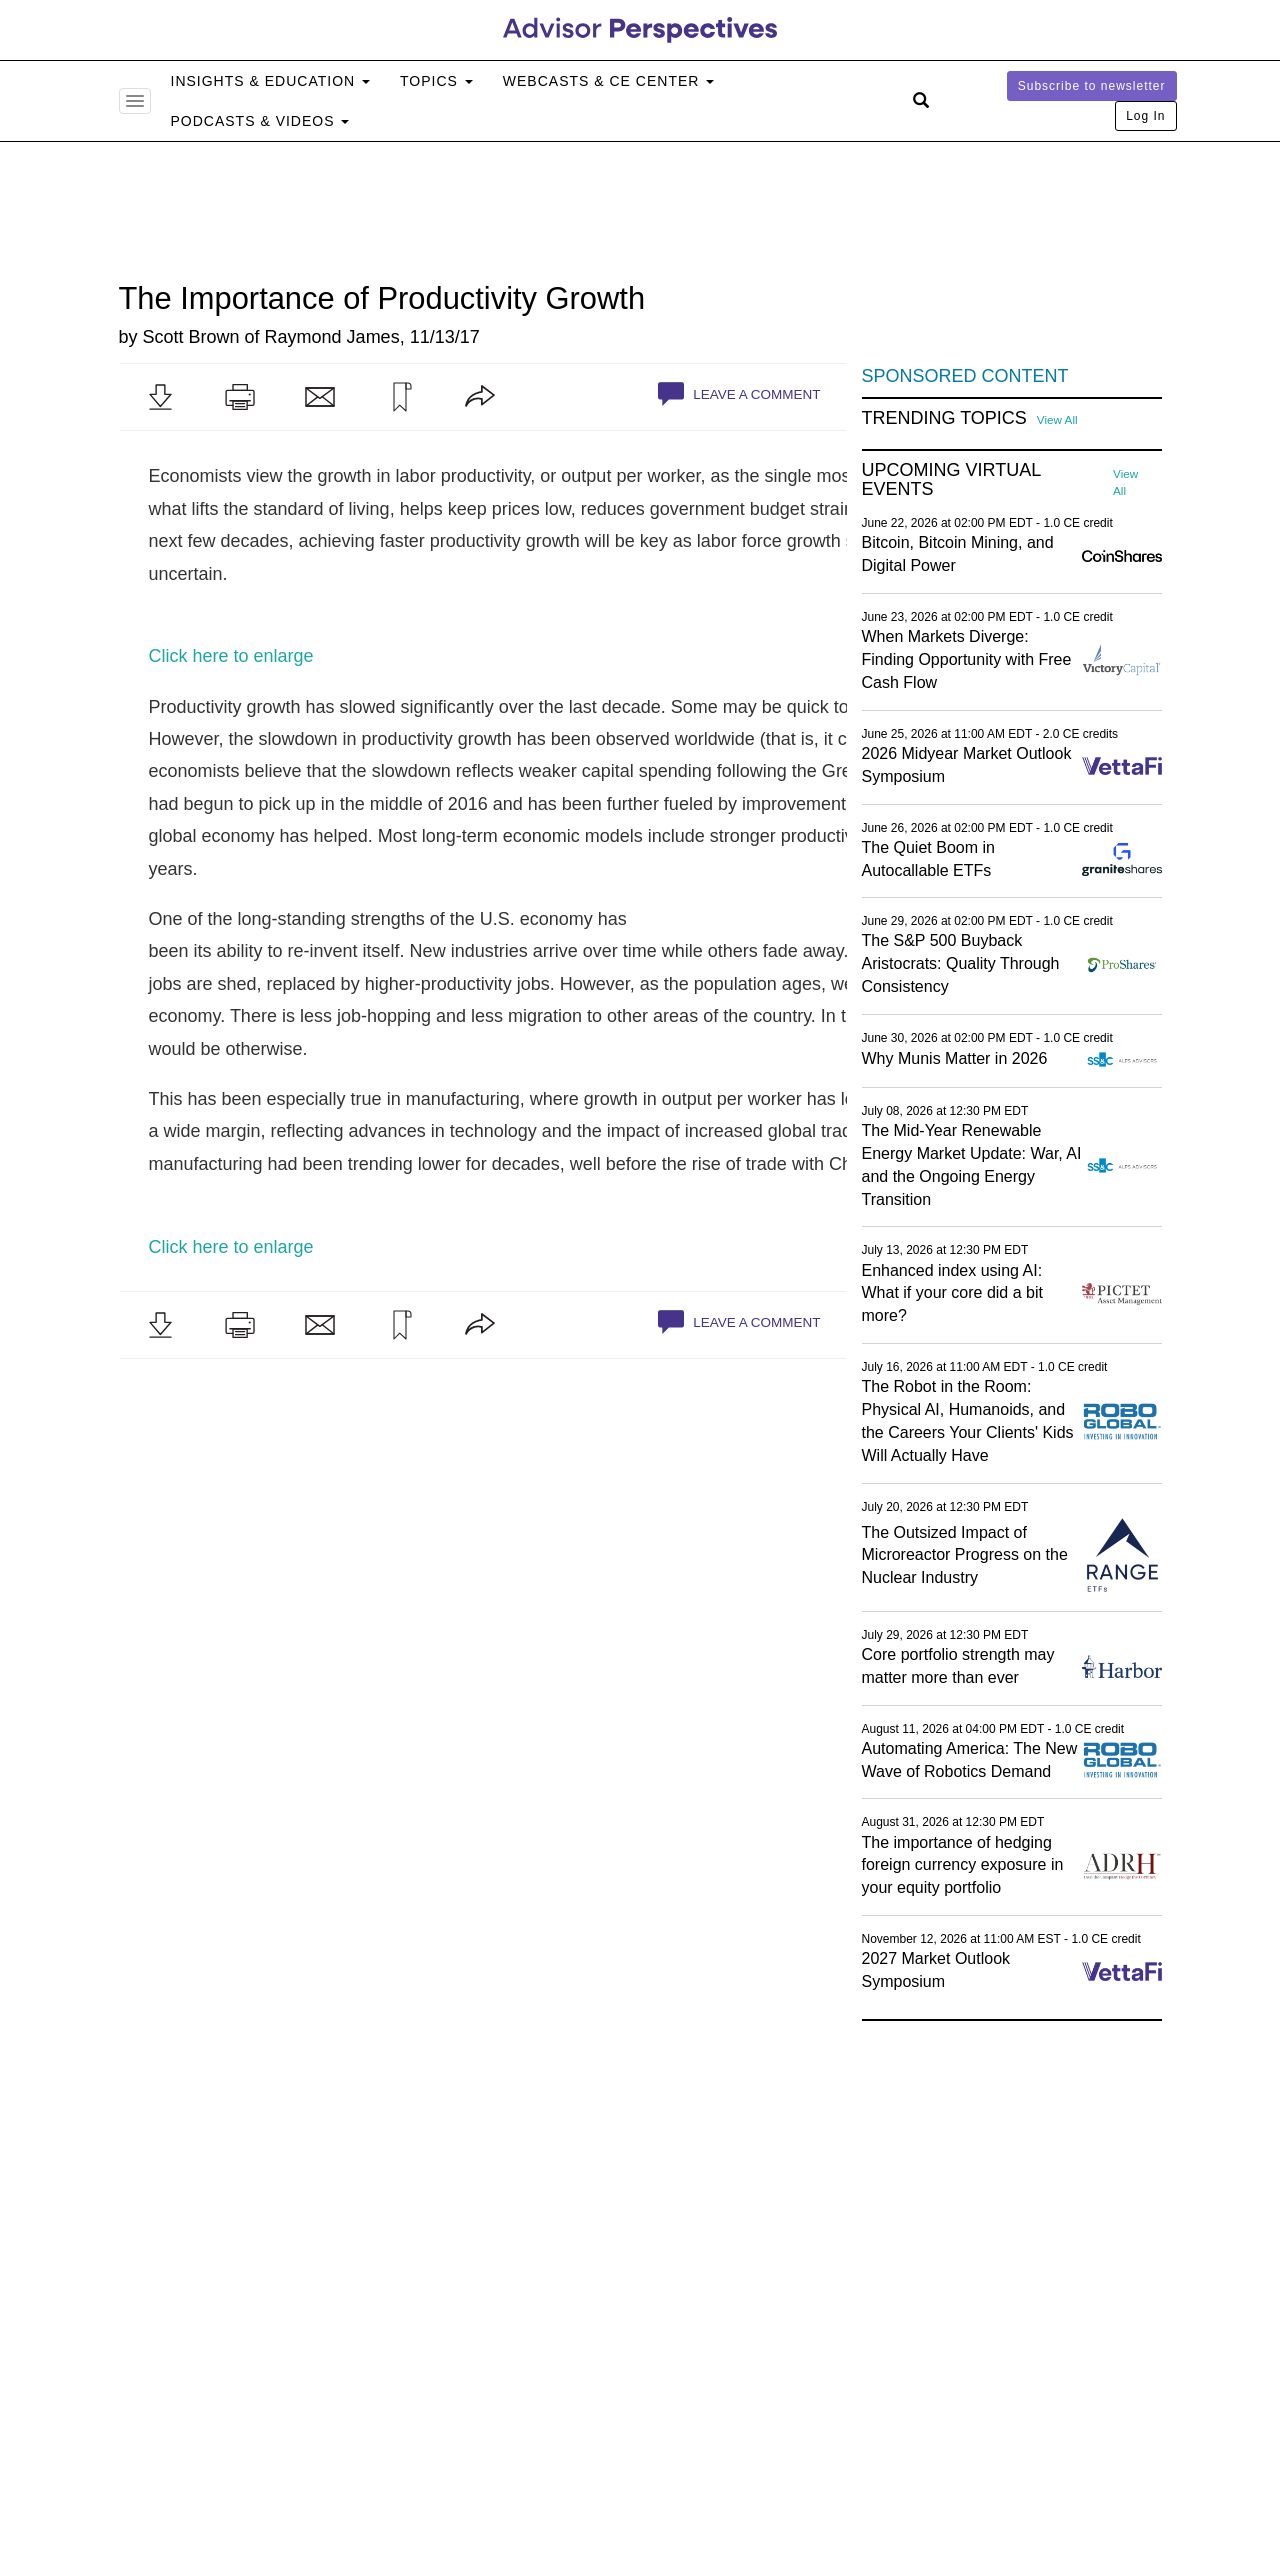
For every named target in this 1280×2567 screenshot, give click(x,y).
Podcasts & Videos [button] (260, 121)
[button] (160, 397)
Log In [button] (1145, 116)
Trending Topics (944, 418)
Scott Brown (191, 337)
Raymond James (332, 337)
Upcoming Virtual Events (951, 480)
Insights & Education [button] (271, 81)
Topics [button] (436, 81)
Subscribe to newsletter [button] (1092, 86)
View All (1057, 419)
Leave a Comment (739, 394)
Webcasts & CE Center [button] (608, 81)
